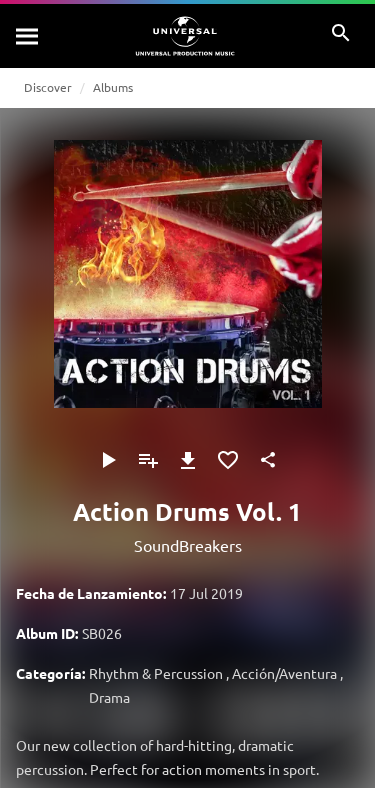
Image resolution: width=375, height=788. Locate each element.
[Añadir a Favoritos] (228, 460)
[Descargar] (188, 460)
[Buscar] (28, 36)
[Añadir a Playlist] (148, 460)
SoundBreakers (188, 545)
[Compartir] (268, 460)
